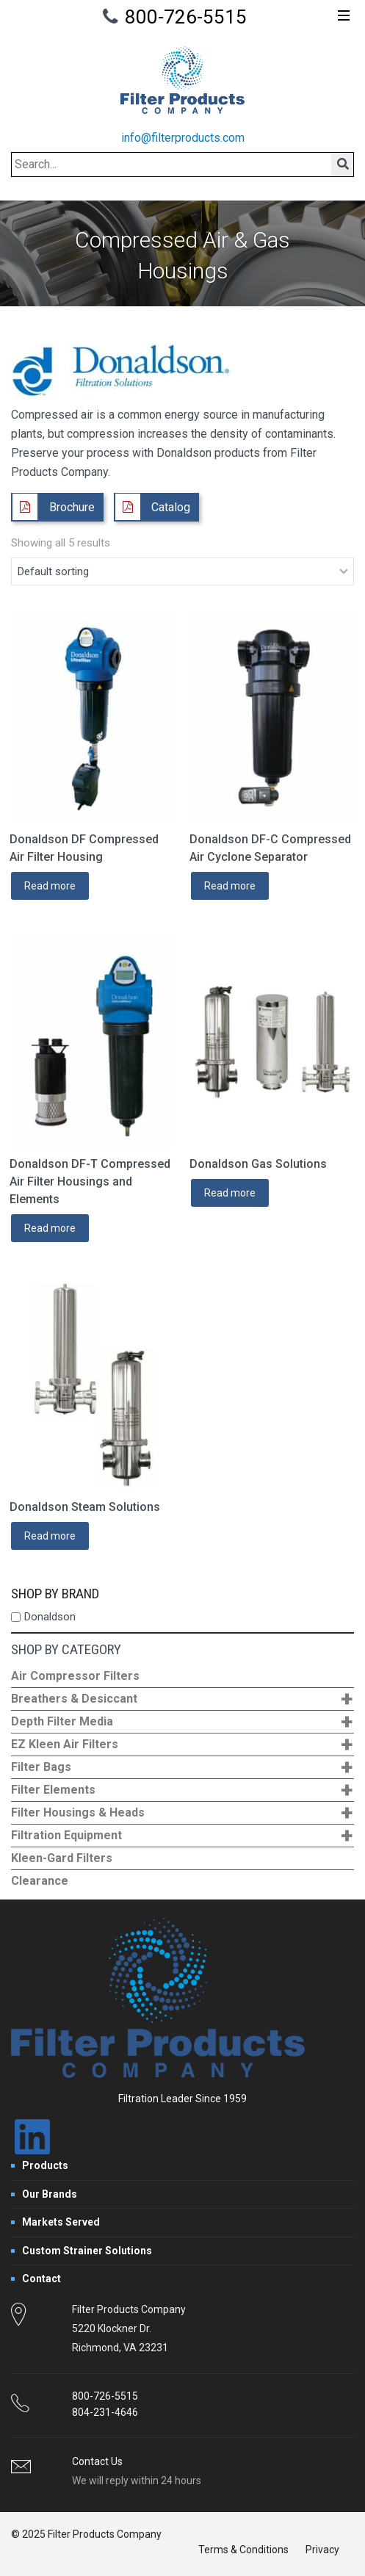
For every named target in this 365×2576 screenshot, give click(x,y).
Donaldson (50, 1616)
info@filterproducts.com (183, 138)
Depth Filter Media (182, 1722)
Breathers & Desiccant (182, 1699)
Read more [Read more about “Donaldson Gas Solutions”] (230, 1193)
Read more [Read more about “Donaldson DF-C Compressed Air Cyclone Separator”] (230, 886)
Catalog (170, 507)
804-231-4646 (105, 2412)
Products (45, 2165)
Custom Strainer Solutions (87, 2250)
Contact (41, 2278)
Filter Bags (182, 1767)
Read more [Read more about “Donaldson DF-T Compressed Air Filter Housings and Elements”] (50, 1228)
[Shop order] (182, 571)
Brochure (72, 507)
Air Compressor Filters (75, 1676)
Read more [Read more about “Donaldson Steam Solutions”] (50, 1536)
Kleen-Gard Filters (61, 1858)
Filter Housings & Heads (182, 1813)
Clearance (39, 1881)
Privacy (322, 2549)
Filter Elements (182, 1790)
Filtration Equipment (182, 1836)
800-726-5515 (186, 17)
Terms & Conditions (243, 2549)
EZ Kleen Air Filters (182, 1744)
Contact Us (97, 2461)
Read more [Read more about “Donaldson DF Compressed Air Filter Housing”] (50, 886)
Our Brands (49, 2194)
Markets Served (61, 2222)
